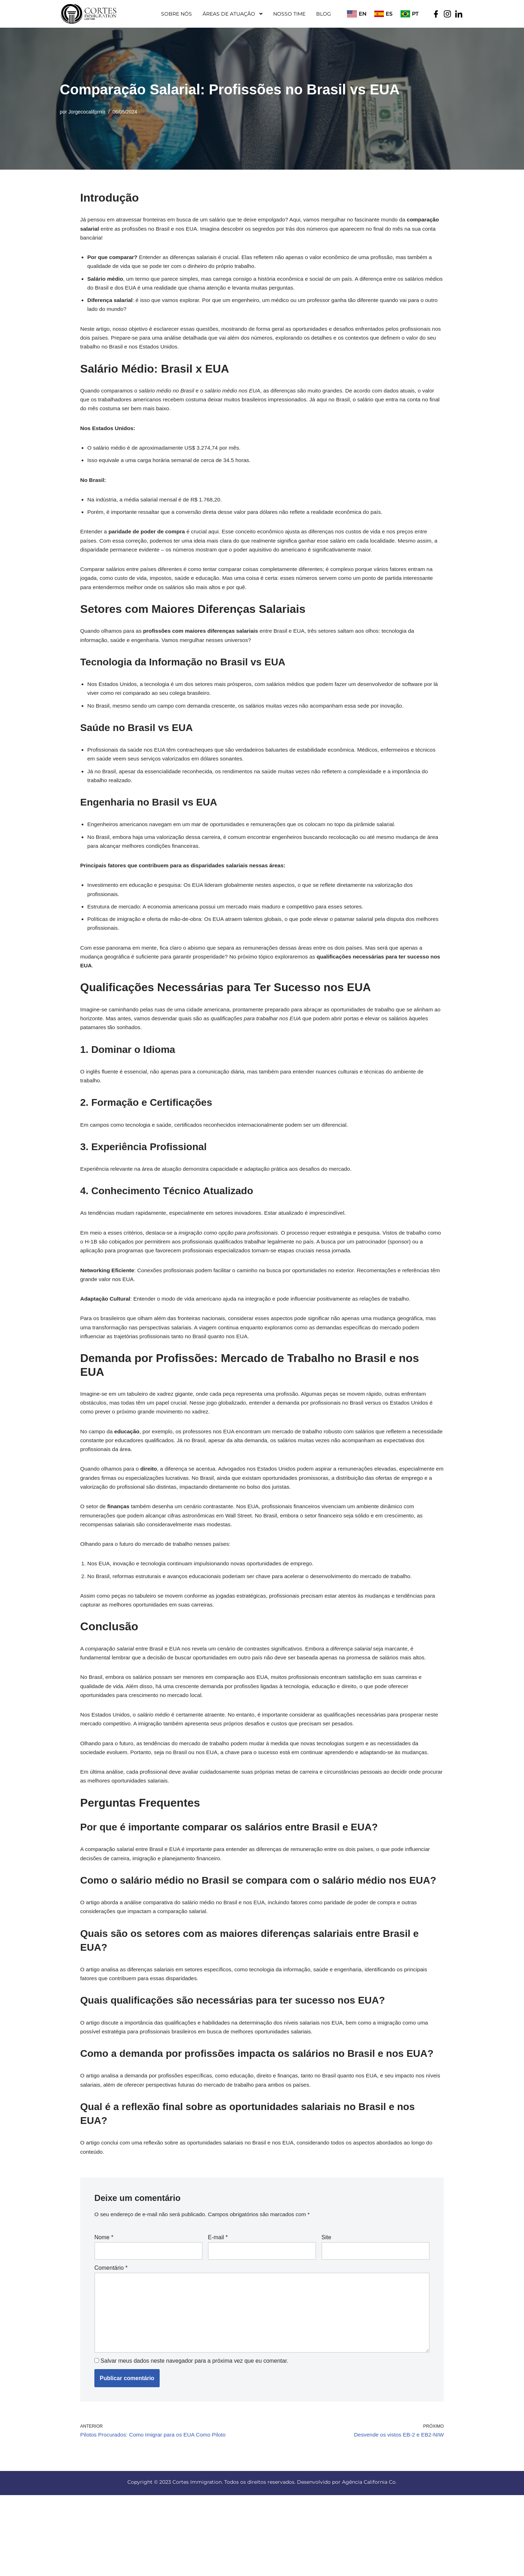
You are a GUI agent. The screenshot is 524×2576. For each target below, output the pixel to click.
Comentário (110, 2341)
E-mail (218, 2310)
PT (415, 14)
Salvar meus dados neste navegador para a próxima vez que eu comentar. (194, 2440)
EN (362, 14)
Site (326, 2310)
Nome (103, 2310)
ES (389, 14)
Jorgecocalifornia (87, 112)
